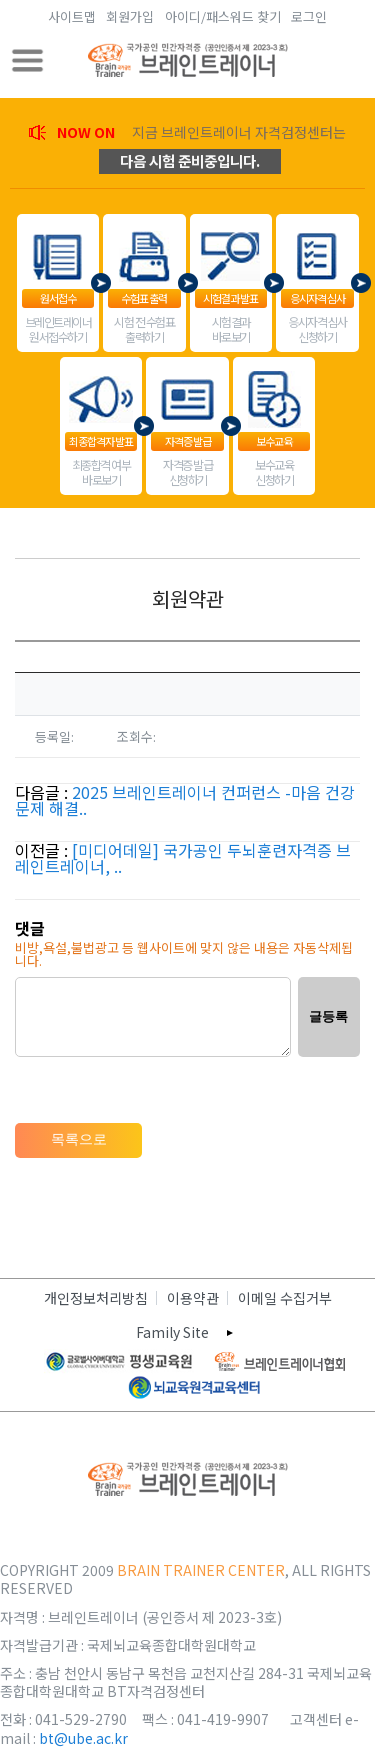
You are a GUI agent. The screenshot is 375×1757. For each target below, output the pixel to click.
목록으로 (79, 1139)
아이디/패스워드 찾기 (223, 16)
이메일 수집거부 (285, 1298)
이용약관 (193, 1298)
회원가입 (130, 16)
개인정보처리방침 (96, 1298)
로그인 (309, 16)
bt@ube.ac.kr (83, 1738)
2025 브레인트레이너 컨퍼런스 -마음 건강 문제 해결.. (185, 800)
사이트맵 (72, 16)
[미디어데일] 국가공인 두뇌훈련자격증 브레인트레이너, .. (183, 858)
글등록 (328, 1016)
